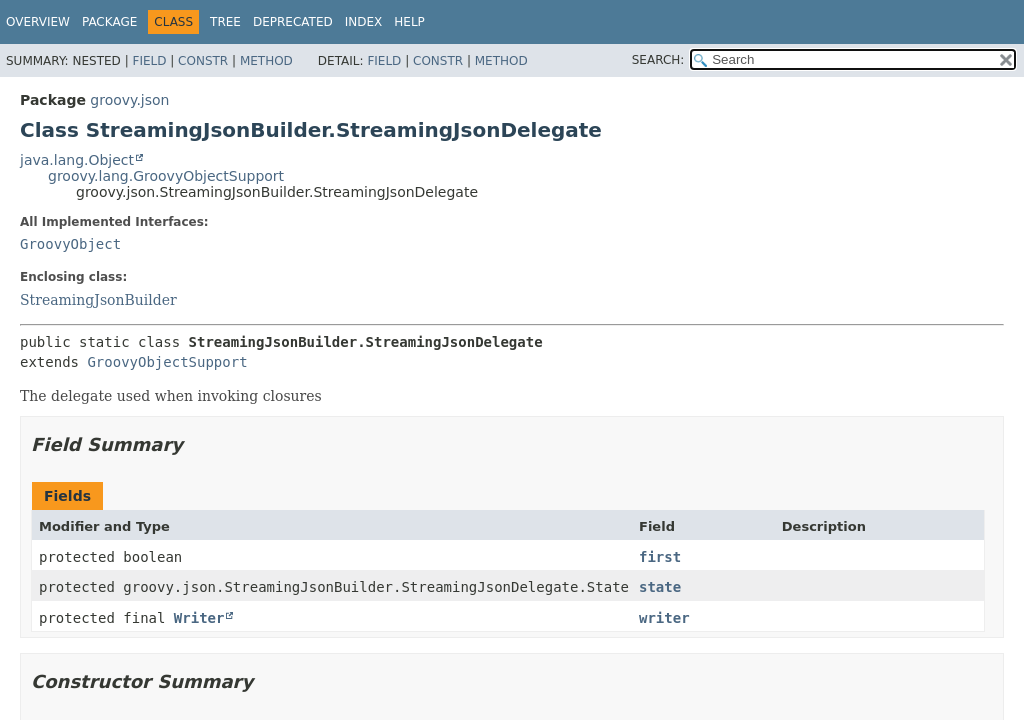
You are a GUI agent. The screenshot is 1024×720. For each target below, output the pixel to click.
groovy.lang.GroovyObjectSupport (166, 176)
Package (109, 22)
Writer (199, 618)
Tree (225, 22)
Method (266, 61)
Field (149, 61)
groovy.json (129, 100)
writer (664, 618)
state (660, 587)
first (660, 557)
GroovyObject (70, 244)
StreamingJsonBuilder (98, 300)
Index (364, 22)
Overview (38, 22)
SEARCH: (658, 60)
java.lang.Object (77, 160)
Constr (203, 61)
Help (409, 22)
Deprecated (293, 22)
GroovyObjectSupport (167, 362)
